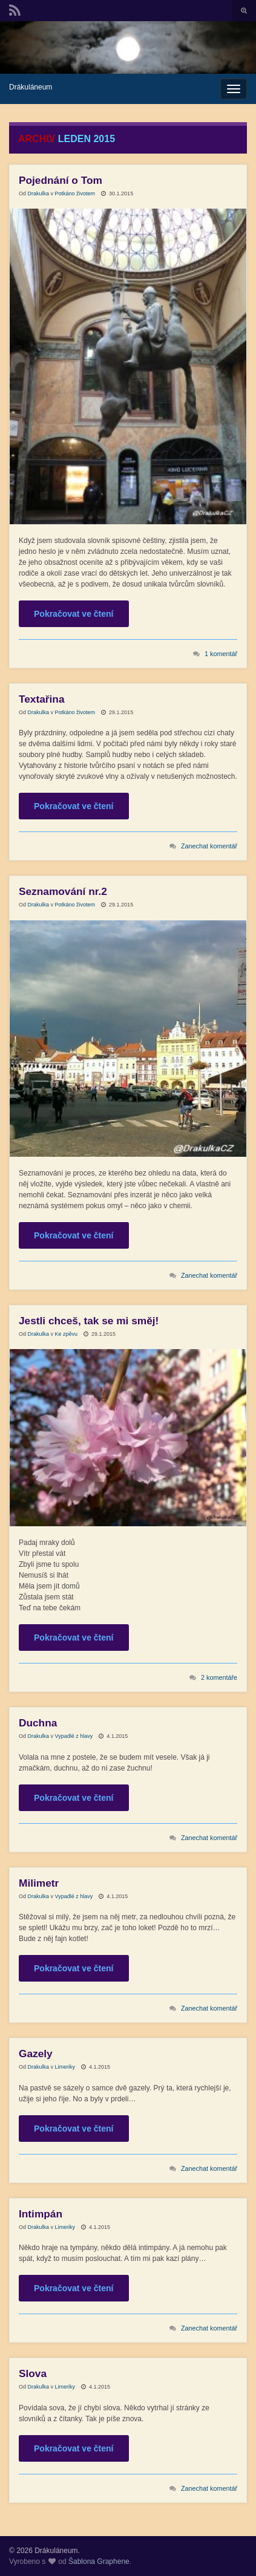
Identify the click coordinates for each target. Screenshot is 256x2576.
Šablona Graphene (99, 2561)
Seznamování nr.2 (63, 891)
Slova (33, 2373)
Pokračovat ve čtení (74, 614)
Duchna (38, 1723)
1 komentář (221, 653)
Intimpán (40, 2214)
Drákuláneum (30, 87)
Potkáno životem (75, 193)
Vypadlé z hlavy (74, 1736)
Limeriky (65, 2067)
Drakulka (39, 193)
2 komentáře (219, 1677)
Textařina (42, 699)
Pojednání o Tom (60, 180)
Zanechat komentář (209, 846)
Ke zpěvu (66, 1334)
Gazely (36, 2053)
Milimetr (39, 1883)
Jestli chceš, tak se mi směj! (89, 1321)
